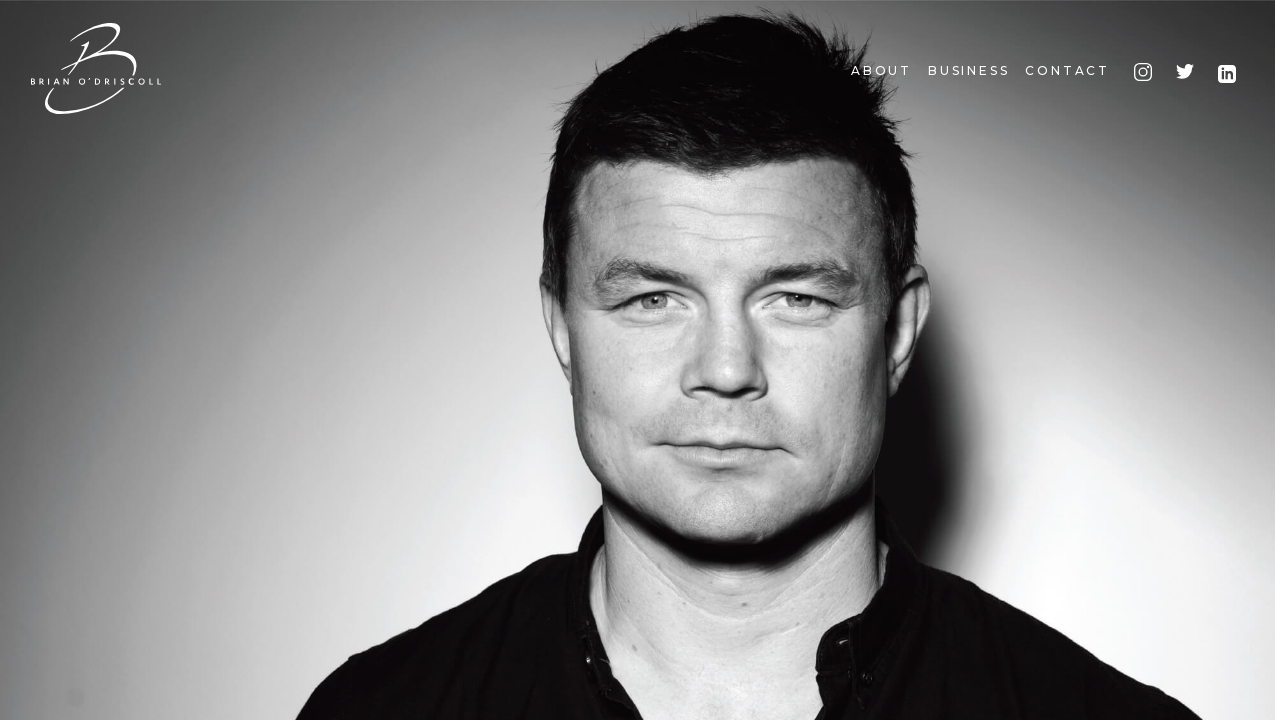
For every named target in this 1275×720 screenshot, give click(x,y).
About (881, 70)
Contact (1067, 70)
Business (968, 70)
